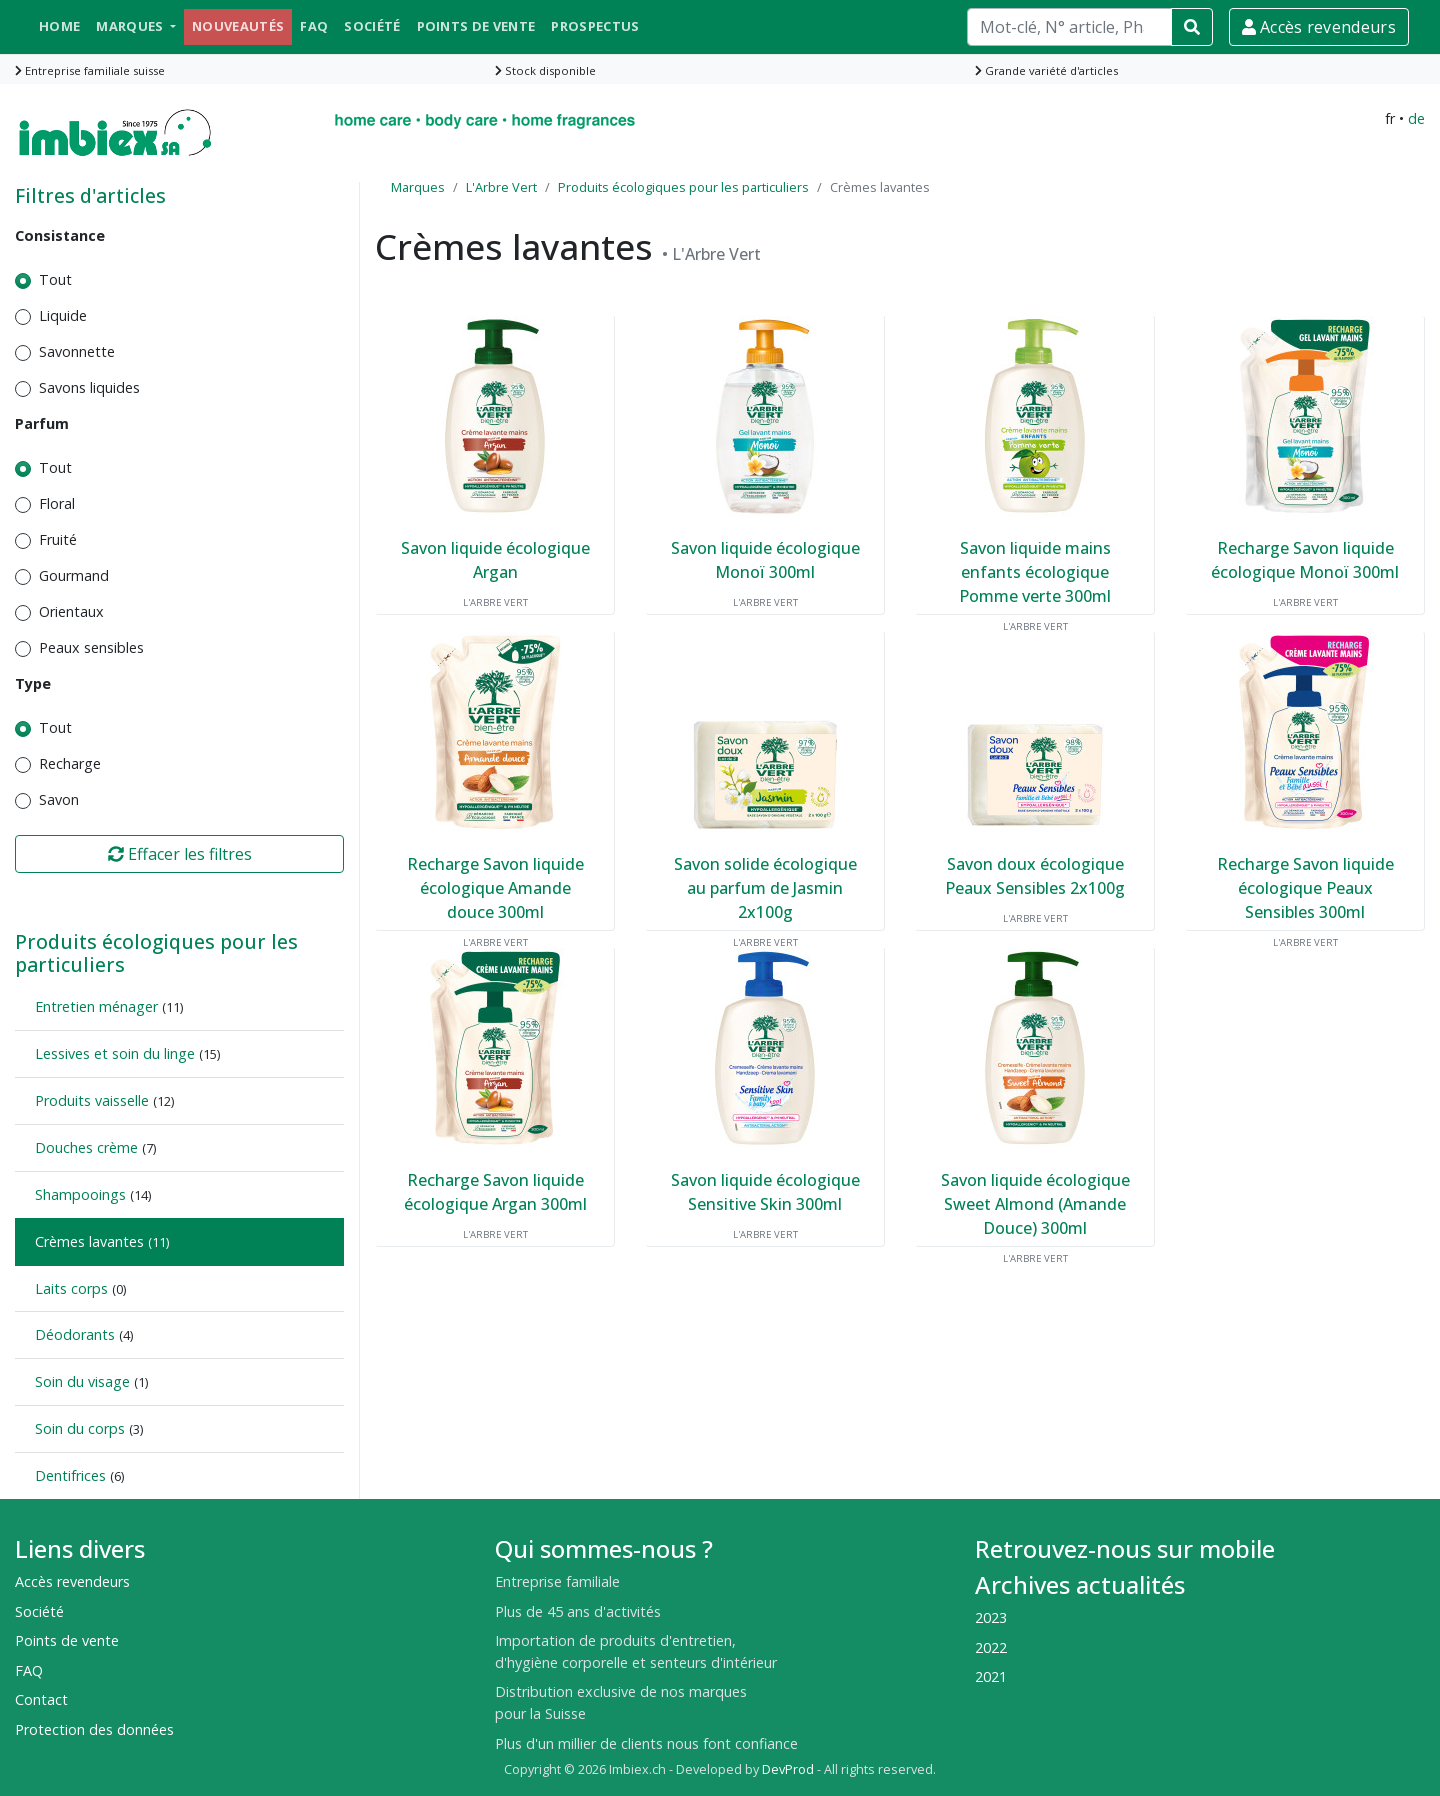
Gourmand (74, 575)
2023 (991, 1617)
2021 (991, 1676)
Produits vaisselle (92, 1100)
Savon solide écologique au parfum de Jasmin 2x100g (765, 888)
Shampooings (80, 1194)
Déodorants (75, 1334)
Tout (55, 279)
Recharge (70, 763)
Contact (41, 1699)
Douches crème (86, 1147)
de (1416, 118)
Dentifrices (70, 1475)
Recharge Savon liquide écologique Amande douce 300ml (495, 888)
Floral (57, 503)
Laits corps (71, 1288)
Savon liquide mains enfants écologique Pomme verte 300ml (1035, 572)
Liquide (63, 315)
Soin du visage (82, 1381)
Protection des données (94, 1729)
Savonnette (77, 351)
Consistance (60, 235)
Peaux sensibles (91, 647)
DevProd (788, 1769)
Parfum (42, 423)
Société (372, 26)
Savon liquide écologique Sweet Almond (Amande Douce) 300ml (1035, 1204)
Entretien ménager (96, 1006)
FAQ (314, 26)
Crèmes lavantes (89, 1241)
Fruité (58, 539)
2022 (991, 1647)
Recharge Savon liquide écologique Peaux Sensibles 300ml (1305, 888)
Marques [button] (131, 26)
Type (33, 683)
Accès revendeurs (1319, 27)
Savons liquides (89, 387)
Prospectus (595, 26)
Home (59, 26)
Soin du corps (80, 1428)
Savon (59, 799)
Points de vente (476, 26)
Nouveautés (238, 26)
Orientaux (71, 611)
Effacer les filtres (180, 854)
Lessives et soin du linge (115, 1053)
